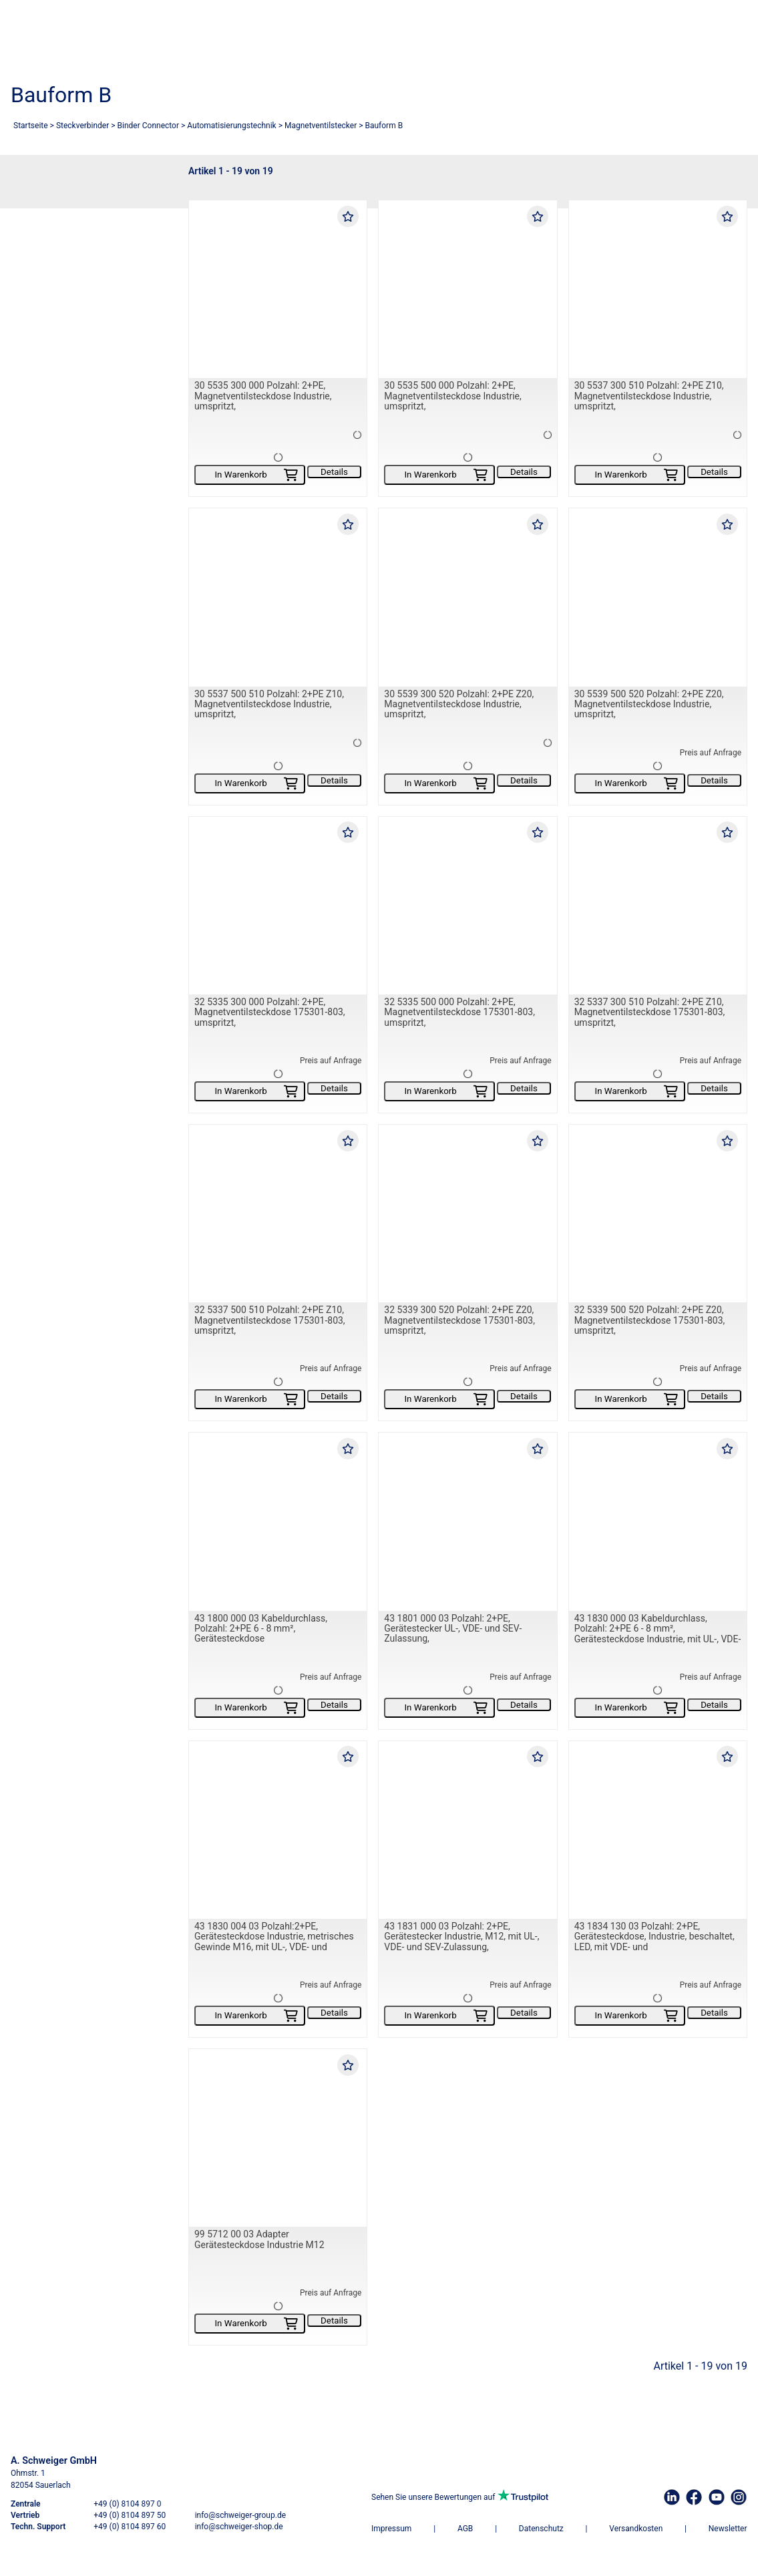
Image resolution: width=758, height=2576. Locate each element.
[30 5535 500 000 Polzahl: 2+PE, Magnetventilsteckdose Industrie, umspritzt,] (467, 289)
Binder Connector (148, 125)
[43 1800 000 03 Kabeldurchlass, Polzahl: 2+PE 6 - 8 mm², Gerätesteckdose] (278, 1522)
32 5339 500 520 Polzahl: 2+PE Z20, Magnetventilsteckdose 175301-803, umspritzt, (649, 1320)
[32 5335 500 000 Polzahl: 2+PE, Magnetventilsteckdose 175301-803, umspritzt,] (467, 905)
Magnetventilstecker (321, 125)
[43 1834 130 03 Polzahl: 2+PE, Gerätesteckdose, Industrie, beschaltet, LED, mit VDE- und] (658, 1830)
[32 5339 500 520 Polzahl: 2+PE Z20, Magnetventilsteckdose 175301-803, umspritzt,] (658, 1213)
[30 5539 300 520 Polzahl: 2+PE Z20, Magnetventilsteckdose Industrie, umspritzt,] (467, 598)
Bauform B (384, 125)
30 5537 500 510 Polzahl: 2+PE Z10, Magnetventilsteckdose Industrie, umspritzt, (269, 704)
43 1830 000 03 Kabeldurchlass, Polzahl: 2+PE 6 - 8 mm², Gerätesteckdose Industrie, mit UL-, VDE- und (657, 1633)
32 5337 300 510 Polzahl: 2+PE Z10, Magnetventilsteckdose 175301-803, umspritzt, (649, 1012)
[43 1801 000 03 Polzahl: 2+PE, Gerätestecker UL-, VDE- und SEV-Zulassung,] (467, 1522)
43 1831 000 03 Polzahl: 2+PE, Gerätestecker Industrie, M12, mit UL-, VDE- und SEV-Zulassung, (461, 1936)
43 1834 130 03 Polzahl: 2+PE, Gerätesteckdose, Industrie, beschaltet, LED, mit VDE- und (654, 1936)
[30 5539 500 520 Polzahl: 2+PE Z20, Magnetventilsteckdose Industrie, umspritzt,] (658, 598)
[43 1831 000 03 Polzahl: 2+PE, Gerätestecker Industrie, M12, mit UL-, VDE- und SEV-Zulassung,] (467, 1830)
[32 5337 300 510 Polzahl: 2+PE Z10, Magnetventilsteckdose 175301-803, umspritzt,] (658, 905)
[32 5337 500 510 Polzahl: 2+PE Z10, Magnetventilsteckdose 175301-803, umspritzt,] (278, 1213)
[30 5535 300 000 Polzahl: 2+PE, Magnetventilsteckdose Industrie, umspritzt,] (278, 289)
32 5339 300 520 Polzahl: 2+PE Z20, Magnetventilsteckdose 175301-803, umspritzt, (459, 1320)
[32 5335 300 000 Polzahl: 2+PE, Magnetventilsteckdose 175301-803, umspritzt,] (278, 905)
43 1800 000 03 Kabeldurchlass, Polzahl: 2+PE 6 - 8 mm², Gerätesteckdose (260, 1628)
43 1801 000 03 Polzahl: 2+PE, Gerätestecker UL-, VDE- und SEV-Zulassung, (453, 1628)
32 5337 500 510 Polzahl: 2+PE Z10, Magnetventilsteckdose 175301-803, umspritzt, (269, 1320)
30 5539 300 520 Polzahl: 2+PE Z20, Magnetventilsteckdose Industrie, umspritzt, (459, 704)
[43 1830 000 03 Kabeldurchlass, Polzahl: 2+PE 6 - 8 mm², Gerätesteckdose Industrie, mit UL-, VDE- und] (658, 1522)
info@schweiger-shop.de (239, 2526)
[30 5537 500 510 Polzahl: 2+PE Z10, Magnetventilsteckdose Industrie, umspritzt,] (278, 598)
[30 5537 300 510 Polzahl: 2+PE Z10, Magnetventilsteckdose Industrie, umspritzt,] (658, 289)
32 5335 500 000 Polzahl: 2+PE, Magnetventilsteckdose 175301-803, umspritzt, (459, 1012)
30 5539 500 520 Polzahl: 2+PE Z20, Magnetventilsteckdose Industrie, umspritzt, (649, 704)
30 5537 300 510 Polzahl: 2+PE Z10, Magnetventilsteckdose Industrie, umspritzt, (649, 396)
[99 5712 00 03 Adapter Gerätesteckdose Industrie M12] (278, 2138)
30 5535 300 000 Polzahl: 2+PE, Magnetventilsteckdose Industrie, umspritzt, (262, 396)
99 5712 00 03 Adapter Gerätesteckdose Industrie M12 (259, 2239)
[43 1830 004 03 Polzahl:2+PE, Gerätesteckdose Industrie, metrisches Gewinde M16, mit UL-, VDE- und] (278, 1830)
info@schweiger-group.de (240, 2515)
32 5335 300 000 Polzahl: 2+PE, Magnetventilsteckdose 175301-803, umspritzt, (269, 1012)
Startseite (30, 125)
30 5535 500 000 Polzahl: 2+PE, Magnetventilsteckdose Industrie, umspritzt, (452, 396)
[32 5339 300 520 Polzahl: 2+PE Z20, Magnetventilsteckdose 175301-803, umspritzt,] (467, 1213)
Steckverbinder (82, 125)
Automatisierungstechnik (231, 125)
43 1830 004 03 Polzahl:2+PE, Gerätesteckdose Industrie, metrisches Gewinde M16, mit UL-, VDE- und (274, 1936)
